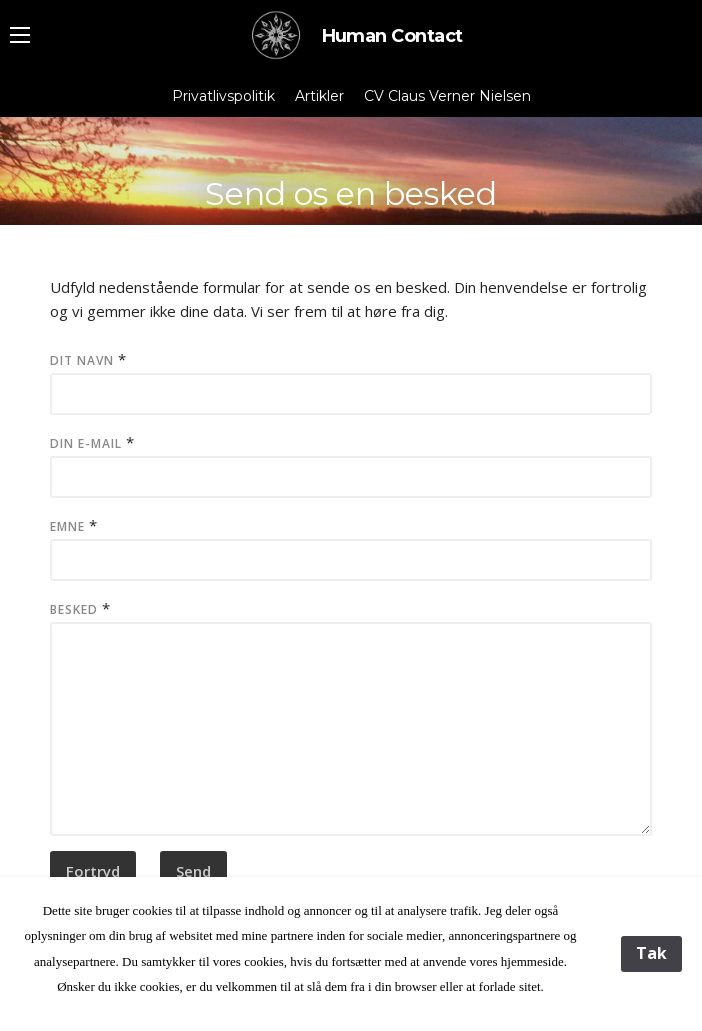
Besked (74, 609)
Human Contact (351, 36)
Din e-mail (86, 443)
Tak (651, 953)
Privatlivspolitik (223, 96)
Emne (67, 526)
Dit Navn (82, 360)
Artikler (319, 96)
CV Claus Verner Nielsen (447, 96)
